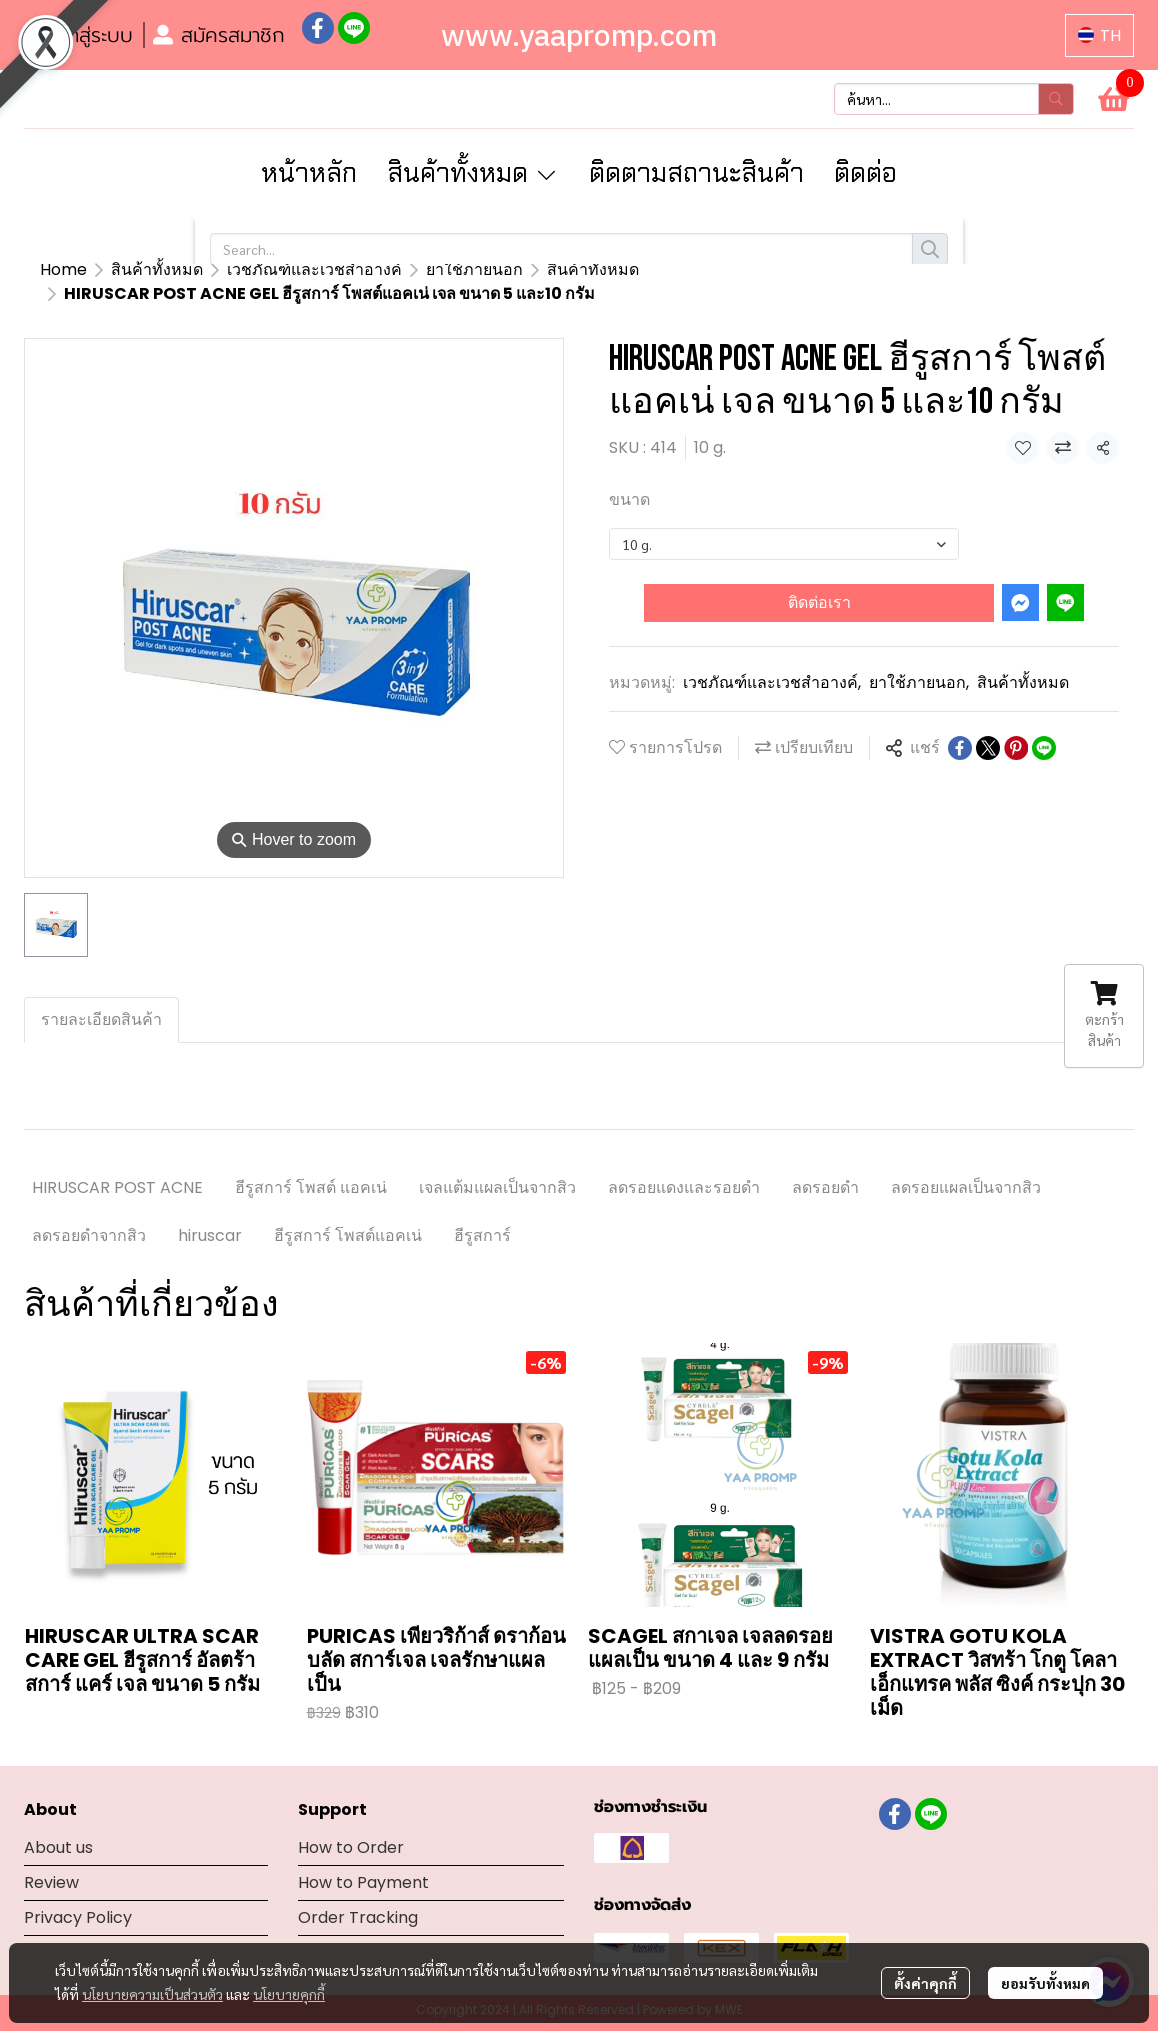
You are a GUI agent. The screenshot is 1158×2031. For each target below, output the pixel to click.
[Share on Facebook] (960, 724)
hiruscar (210, 1211)
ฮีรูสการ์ (482, 1211)
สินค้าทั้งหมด (190, 269)
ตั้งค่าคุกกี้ (925, 1983)
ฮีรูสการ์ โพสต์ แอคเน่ (311, 1163)
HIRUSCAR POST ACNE (117, 1163)
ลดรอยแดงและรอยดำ (684, 1163)
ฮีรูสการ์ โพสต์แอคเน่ (348, 1211)
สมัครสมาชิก (219, 35)
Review (51, 1858)
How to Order (351, 1823)
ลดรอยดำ (825, 1163)
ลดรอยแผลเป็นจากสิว (966, 1163)
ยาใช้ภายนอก (919, 658)
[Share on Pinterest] (1016, 724)
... (115, 269)
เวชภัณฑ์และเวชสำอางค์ (772, 658)
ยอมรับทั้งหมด (1045, 1983)
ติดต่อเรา (819, 578)
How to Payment (363, 1858)
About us (58, 1823)
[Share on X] (988, 724)
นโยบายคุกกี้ (289, 1994)
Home (63, 269)
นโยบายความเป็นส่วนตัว (152, 1994)
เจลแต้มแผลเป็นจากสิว (497, 1163)
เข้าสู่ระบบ (79, 35)
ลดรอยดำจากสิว (89, 1211)
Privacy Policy (78, 1893)
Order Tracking (358, 1893)
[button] (1099, 35)
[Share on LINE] (1044, 724)
